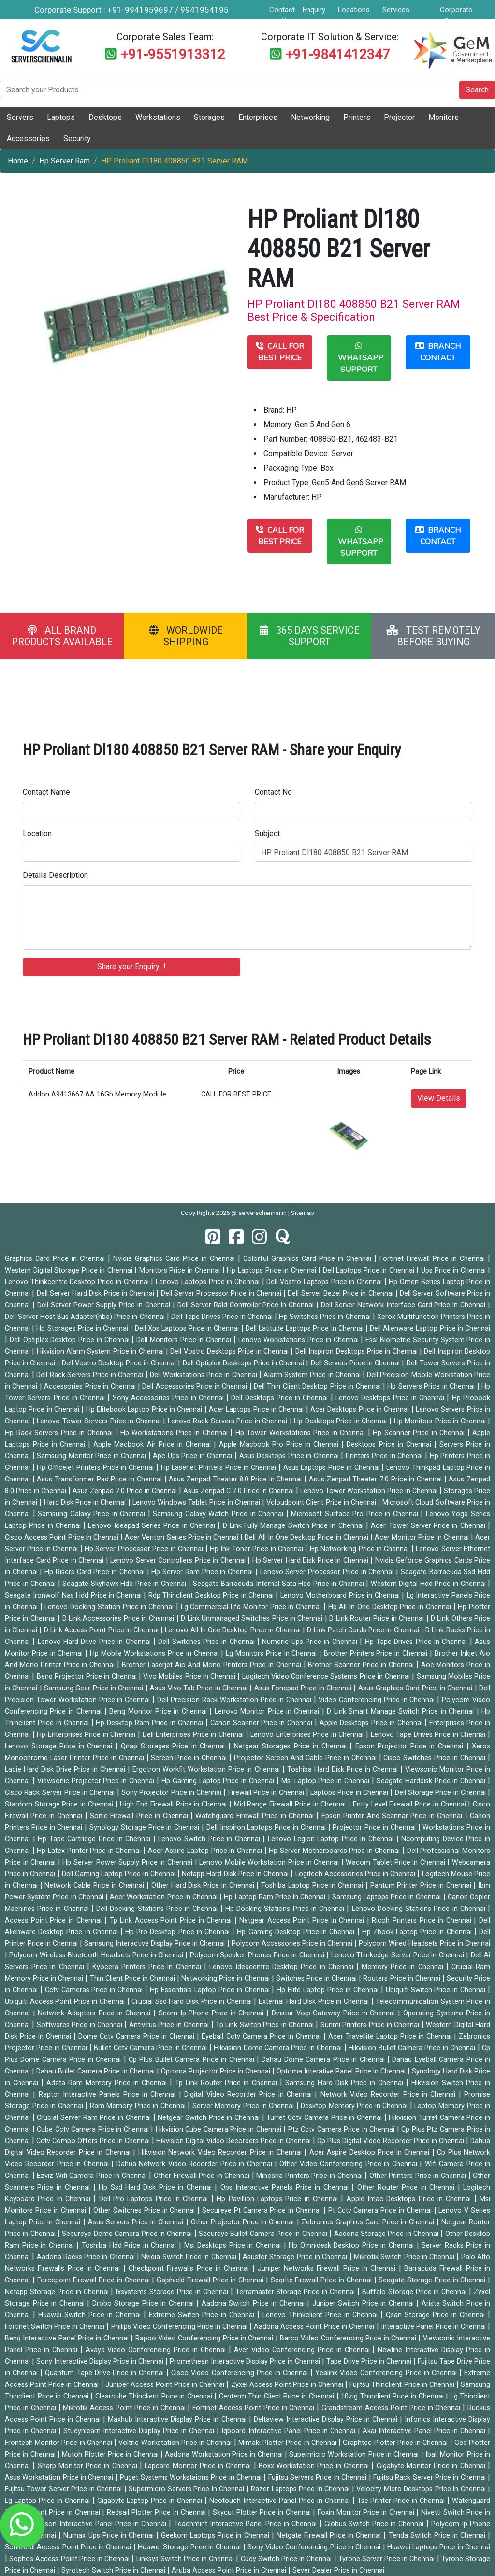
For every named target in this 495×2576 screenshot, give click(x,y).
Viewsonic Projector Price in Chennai (97, 1781)
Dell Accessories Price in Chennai (195, 1386)
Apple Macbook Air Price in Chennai (153, 1444)
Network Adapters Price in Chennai (95, 2013)
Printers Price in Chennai (385, 1456)
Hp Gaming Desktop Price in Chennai (297, 1932)
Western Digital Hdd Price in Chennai (429, 1584)
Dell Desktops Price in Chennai (280, 1398)
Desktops (105, 117)
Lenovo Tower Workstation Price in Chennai (369, 1491)
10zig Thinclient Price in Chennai (393, 2396)
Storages (209, 117)
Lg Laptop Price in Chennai (48, 2501)
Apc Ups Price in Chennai (193, 1456)
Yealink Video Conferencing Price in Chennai (387, 2373)
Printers (356, 117)
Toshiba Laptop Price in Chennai (313, 1885)
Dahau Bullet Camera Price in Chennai (96, 2071)
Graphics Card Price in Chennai (56, 1259)
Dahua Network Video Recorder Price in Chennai (195, 2164)
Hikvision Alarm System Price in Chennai (101, 1351)
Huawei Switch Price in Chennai (91, 2315)
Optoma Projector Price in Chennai (216, 2071)
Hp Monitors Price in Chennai (441, 1421)
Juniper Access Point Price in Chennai (166, 2385)
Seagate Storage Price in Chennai (433, 2280)
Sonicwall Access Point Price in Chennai (69, 2547)
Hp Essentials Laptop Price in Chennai (211, 1990)
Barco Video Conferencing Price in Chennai (349, 2338)
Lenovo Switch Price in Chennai (210, 1839)
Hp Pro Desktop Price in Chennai (178, 1932)
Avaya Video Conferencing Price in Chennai (157, 2350)
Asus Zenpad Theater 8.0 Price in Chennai (236, 1479)
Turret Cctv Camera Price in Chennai (325, 2118)
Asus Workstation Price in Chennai (60, 2477)
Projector (399, 117)
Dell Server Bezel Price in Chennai (341, 1293)
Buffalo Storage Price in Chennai (415, 2292)
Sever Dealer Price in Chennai (338, 2570)
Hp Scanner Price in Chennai (420, 1433)
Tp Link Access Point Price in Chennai (172, 1920)
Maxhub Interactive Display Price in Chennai (178, 2419)
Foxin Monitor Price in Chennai (367, 2512)
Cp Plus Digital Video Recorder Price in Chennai (391, 2141)
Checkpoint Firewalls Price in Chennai (190, 2269)
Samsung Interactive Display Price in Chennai (155, 1943)
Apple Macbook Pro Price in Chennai (280, 1444)
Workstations (157, 117)
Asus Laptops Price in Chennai (332, 1468)
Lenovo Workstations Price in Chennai (299, 1340)
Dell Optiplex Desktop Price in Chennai (71, 1340)
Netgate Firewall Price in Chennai (330, 2536)
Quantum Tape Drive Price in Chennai (105, 2373)
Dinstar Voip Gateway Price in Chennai (335, 2013)
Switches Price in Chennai (317, 1978)
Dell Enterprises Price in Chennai (194, 1735)
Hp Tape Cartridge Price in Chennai (95, 1839)
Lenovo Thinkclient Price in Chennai (321, 2315)
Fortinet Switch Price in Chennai (55, 2327)
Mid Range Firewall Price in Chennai (291, 1804)
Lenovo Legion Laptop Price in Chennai (332, 1839)
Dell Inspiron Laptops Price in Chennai (267, 1827)
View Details (438, 1098)
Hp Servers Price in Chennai (432, 1386)
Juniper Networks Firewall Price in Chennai (328, 2269)
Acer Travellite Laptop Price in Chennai (391, 2036)
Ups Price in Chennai (454, 1270)
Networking (310, 117)
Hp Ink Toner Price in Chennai (257, 1549)
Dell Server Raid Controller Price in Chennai (246, 1305)
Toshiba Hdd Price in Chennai (130, 2245)
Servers (20, 117)
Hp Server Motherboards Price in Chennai (335, 1851)
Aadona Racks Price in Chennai (87, 2257)
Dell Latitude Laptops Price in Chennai (305, 1328)
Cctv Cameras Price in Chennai (95, 1990)
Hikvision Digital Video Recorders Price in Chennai (234, 2141)
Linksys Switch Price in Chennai (186, 2559)
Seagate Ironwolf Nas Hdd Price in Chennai (74, 1595)
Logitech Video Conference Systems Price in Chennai (327, 1677)
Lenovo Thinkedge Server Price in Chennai (398, 1955)
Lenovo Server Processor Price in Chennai (328, 1572)
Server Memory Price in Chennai (244, 2106)
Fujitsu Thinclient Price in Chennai (402, 2385)
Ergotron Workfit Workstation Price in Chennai (207, 1769)
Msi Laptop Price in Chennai (326, 1781)
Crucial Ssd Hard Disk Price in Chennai (192, 2002)
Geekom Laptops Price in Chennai (216, 2536)
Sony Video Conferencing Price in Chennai (315, 2547)
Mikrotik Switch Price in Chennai (405, 2257)
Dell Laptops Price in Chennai (370, 1270)
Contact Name (46, 792)
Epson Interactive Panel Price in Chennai (103, 2524)
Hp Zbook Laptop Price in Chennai (418, 1932)
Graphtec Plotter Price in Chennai (396, 2443)
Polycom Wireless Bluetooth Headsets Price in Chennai (97, 1955)
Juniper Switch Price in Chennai (364, 2303)
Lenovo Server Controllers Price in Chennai (179, 1560)
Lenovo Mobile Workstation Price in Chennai (270, 1862)
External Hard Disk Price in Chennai (315, 2002)
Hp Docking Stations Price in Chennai (286, 1909)
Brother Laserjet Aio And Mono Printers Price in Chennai (213, 1665)
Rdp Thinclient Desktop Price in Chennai (212, 1595)
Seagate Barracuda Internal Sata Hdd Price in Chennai (279, 1584)
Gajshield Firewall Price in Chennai (211, 2280)
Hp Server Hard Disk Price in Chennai (311, 1560)
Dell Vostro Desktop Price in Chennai (120, 1363)
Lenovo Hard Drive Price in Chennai (95, 1642)
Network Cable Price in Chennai (95, 1885)
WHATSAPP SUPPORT (358, 358)
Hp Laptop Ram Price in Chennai (275, 1897)
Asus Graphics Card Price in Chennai (416, 1688)
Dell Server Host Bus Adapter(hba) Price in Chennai (86, 1317)
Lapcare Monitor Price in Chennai (199, 2466)
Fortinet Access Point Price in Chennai (254, 2408)
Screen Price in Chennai (190, 1758)
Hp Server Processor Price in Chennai (145, 1549)
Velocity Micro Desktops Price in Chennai (422, 2489)
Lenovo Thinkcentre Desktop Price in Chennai (78, 1282)
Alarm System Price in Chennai (313, 1375)
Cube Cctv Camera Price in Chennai (94, 2129)
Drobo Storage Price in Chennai (144, 2303)
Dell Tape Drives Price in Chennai (223, 1317)
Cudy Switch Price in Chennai (287, 2559)
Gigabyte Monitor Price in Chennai (432, 2466)
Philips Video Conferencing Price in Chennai (180, 2327)
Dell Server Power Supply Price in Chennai (105, 1305)
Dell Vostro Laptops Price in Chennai (325, 1282)
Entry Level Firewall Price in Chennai (410, 1804)
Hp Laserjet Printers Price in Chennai (219, 1468)
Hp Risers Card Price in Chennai (95, 1572)
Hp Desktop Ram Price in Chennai (150, 1723)
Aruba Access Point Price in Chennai (230, 2570)
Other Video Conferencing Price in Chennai (349, 2164)
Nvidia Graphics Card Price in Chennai (175, 1259)
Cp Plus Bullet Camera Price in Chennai (193, 2060)
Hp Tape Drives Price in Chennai (417, 1642)
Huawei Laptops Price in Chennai (438, 2547)
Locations (354, 9)
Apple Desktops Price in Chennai (372, 1723)
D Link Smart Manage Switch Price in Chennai (401, 1711)
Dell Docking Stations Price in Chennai (158, 1909)
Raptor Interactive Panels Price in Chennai (109, 2094)
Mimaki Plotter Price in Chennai (288, 2443)
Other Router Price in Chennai (407, 2187)
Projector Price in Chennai (375, 1827)
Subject (267, 833)
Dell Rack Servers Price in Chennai (90, 1375)
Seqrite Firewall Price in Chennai (322, 2280)
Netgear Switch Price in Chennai (210, 2118)
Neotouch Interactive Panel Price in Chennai (280, 2501)
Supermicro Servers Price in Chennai (187, 2489)
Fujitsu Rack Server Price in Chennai (430, 2477)
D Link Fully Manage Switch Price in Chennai (294, 1526)
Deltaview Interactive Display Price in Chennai (327, 2419)
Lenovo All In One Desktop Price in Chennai (234, 1630)
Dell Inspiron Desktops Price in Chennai (357, 1351)
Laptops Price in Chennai (350, 1793)
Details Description (55, 875)
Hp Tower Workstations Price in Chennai (301, 1433)
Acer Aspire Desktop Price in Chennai (370, 2152)
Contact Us (282, 15)
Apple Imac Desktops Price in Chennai (410, 2199)
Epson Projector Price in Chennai (410, 1746)
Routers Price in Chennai (402, 1978)
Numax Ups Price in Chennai (109, 2536)
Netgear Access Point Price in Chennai (303, 1920)
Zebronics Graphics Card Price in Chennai (369, 2222)
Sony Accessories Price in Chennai (169, 1398)
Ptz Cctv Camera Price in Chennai (342, 2129)
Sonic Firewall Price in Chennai (140, 1816)
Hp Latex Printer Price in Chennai (90, 1851)
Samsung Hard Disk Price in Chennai (345, 2083)
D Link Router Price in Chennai (377, 1618)
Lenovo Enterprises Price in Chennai (308, 1735)
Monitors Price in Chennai (180, 1270)
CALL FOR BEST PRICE (280, 352)
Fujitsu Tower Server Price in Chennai (64, 2489)
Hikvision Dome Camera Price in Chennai (279, 2048)
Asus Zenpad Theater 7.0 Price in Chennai (376, 1479)
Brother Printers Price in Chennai (377, 1653)
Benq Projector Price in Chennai (88, 1677)
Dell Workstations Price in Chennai (204, 1375)
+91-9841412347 (337, 54)
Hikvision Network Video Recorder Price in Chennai (221, 2152)
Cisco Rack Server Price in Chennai (61, 1793)
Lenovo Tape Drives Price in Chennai (429, 1735)
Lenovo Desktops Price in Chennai (391, 1398)
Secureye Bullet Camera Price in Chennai (264, 2234)
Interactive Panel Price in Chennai (434, 2327)
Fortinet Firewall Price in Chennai (433, 1259)
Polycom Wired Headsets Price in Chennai (424, 1943)
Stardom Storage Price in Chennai (60, 1804)
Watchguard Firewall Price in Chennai (255, 1816)
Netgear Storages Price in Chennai (292, 1746)
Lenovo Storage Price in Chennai (60, 1746)
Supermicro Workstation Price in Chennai (355, 2454)
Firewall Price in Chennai (267, 1793)
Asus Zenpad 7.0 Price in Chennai (126, 1491)
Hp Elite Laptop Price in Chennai (328, 1990)
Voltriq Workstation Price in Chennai (175, 2443)
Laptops (61, 117)
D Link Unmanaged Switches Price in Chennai (253, 1618)
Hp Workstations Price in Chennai (175, 1433)
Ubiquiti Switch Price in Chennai (437, 1990)
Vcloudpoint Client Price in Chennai (322, 1502)
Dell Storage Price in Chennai (441, 1793)
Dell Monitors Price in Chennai (184, 1340)
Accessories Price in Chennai (91, 1386)
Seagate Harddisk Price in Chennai (432, 1781)
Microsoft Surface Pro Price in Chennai (356, 1514)
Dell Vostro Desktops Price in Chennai (230, 1351)
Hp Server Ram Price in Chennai (203, 1572)
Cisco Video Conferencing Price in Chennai (240, 2373)
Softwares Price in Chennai (81, 2025)
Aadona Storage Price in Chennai (387, 2234)
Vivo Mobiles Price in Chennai (190, 1677)
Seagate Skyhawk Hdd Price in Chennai (125, 1584)
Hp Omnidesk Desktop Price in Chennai (353, 2245)
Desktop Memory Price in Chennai (355, 2106)
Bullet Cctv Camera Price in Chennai (151, 2048)
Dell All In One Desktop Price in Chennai (307, 1537)
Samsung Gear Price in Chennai (95, 1688)
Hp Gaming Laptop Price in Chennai (219, 1781)
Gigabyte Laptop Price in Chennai (151, 2501)
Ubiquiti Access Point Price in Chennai (66, 2002)
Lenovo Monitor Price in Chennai (268, 1711)
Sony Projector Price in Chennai (172, 1793)
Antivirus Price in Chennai (170, 2025)
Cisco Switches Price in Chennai (435, 1758)
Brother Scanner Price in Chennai (362, 1665)
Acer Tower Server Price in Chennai (429, 1526)
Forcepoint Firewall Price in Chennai (94, 2280)
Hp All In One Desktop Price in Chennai (390, 1607)
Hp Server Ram (64, 160)
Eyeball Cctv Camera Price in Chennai (262, 2036)
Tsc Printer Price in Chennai (402, 2501)
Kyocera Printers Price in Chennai (148, 1967)
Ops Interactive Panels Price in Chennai (286, 2187)
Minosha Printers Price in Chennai (310, 2176)
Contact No (273, 792)
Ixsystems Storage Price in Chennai (173, 2292)
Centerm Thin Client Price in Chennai (277, 2396)
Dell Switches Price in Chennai (207, 1642)
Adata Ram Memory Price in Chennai (108, 2083)
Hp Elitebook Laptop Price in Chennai (145, 1410)
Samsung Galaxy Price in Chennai (93, 1514)
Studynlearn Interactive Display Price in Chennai (140, 2431)
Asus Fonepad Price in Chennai (304, 1688)
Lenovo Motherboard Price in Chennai (341, 1595)
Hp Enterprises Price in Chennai (87, 1735)
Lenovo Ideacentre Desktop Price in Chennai (282, 1967)
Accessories (28, 138)
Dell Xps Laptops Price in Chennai (188, 1328)
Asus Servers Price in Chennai (137, 2222)
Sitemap (302, 1212)
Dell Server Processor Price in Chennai (222, 1293)
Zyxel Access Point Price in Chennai (288, 2385)
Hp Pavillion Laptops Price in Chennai (279, 2199)
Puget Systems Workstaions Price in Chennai (191, 2477)
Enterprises (257, 117)
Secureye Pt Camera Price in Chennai (262, 2210)
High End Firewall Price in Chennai (174, 1804)
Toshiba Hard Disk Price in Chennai (343, 1769)
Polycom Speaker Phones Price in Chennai (258, 1955)
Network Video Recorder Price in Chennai (389, 2094)
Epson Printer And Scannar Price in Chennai (393, 1816)
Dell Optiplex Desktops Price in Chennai (244, 1363)
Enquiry (314, 9)
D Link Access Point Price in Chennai (102, 1630)
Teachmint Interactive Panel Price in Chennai (247, 2524)
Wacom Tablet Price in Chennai (396, 1862)
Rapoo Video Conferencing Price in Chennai (205, 2338)
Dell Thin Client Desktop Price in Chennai (318, 1386)
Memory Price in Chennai (404, 1967)
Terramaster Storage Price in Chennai (296, 2292)
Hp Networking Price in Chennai (360, 1549)
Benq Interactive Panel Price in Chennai (68, 2338)
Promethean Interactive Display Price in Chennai (246, 2361)
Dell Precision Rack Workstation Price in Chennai (235, 1700)
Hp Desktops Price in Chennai (341, 1421)
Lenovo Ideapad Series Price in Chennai (153, 1526)
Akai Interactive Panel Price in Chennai (425, 2431)
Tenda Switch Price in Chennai (438, 2536)
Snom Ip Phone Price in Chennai (212, 2013)
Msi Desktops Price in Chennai (234, 2245)
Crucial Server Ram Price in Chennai (95, 2118)
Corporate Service (456, 15)
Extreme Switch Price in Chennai (203, 2315)
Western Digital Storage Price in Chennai (69, 1270)
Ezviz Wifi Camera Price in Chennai (93, 2176)
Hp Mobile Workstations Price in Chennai (155, 1653)
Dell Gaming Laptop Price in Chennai (119, 1874)
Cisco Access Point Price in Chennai (62, 1537)
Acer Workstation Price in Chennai (164, 1897)
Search (477, 89)
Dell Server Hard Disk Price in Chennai (97, 1293)
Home (18, 160)
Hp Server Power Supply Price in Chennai (128, 1862)
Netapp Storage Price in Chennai (58, 2292)
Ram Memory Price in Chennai (139, 2106)
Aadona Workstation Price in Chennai (225, 2454)
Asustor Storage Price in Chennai (296, 2257)
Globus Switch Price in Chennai (375, 2524)
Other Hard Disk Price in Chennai (204, 1885)
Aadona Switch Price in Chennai (254, 2303)
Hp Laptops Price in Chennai (272, 1270)
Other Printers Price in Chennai (418, 2176)
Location (37, 833)
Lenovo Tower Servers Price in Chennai (100, 1421)
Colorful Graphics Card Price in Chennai (308, 1259)
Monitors (443, 117)
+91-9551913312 (172, 54)
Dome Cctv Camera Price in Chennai (137, 2036)
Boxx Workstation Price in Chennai (315, 2466)
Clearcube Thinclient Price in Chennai (155, 2396)
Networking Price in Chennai (226, 1978)
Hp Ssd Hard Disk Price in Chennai (157, 2187)
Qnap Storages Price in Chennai (174, 1746)
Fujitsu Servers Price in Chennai (318, 2477)
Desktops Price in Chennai (390, 1444)
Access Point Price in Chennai (54, 1920)
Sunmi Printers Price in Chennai (371, 2025)
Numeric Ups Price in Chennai (311, 1642)
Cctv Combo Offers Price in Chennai (94, 2141)
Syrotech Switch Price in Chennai (114, 2570)
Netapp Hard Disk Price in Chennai (236, 1874)
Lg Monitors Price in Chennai (272, 1653)
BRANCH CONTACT (438, 352)
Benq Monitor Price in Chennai (159, 1711)
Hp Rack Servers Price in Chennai (60, 1433)
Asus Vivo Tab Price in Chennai (199, 1688)
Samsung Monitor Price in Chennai (92, 1456)
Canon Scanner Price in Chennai (262, 1723)
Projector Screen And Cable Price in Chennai (306, 1758)
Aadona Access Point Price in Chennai (315, 2327)
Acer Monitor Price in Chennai (423, 1537)
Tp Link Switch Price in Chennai (266, 2025)
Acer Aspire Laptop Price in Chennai (206, 1851)
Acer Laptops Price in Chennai (257, 1410)
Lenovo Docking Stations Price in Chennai (420, 1909)
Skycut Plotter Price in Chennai (263, 2512)
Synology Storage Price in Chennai (145, 1827)
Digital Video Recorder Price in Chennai (249, 2094)
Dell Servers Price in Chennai (356, 1363)
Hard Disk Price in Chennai (86, 1502)
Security (77, 138)
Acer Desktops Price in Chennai (360, 1410)
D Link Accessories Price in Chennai (119, 1618)
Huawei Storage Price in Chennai (190, 2547)
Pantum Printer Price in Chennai (422, 1885)
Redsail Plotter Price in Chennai (157, 2512)
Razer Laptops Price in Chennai (301, 2489)
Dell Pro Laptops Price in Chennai (155, 2199)
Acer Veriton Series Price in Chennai (182, 1537)
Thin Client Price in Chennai (133, 1978)
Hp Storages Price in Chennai (83, 1328)
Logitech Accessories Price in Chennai (356, 1874)
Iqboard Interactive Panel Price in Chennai (289, 2431)
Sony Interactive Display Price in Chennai (100, 2361)
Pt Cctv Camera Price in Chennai (381, 2210)
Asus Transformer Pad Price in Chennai (100, 1479)
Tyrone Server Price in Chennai (387, 2559)
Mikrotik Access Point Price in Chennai (125, 2408)
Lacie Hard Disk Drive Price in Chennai (66, 1769)
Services (395, 9)
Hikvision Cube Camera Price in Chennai (219, 2129)
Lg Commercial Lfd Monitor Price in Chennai (252, 1607)
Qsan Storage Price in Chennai (437, 2315)
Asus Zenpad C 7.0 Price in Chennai (239, 1491)
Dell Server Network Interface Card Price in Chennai (404, 1305)
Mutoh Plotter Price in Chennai (111, 2454)
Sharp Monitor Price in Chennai (89, 2466)
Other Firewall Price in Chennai (203, 2176)
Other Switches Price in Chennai (145, 2210)
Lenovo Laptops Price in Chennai (209, 1282)
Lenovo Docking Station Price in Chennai (110, 1607)
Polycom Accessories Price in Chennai (293, 1943)
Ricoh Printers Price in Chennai (423, 1920)
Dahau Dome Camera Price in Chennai (324, 2060)
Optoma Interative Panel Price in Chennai (342, 2071)
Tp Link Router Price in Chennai (227, 2083)
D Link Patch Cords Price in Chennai (364, 1630)
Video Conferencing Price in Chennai (378, 1700)
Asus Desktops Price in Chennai (290, 1456)
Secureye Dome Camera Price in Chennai (128, 2234)
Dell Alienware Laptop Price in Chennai (430, 1328)
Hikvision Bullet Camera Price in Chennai (413, 2048)
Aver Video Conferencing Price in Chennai (303, 2350)
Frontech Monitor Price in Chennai (59, 2443)
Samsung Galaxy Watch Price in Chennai (219, 1514)
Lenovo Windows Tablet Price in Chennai (197, 1502)
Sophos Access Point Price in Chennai (70, 2559)
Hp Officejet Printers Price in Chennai (96, 1468)
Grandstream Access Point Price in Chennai (392, 2408)
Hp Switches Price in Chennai (325, 1317)
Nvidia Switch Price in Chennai (189, 2257)
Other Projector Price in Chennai (244, 2222)
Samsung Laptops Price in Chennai (387, 1897)
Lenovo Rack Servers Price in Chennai (229, 1421)
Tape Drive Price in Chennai (369, 2361)
